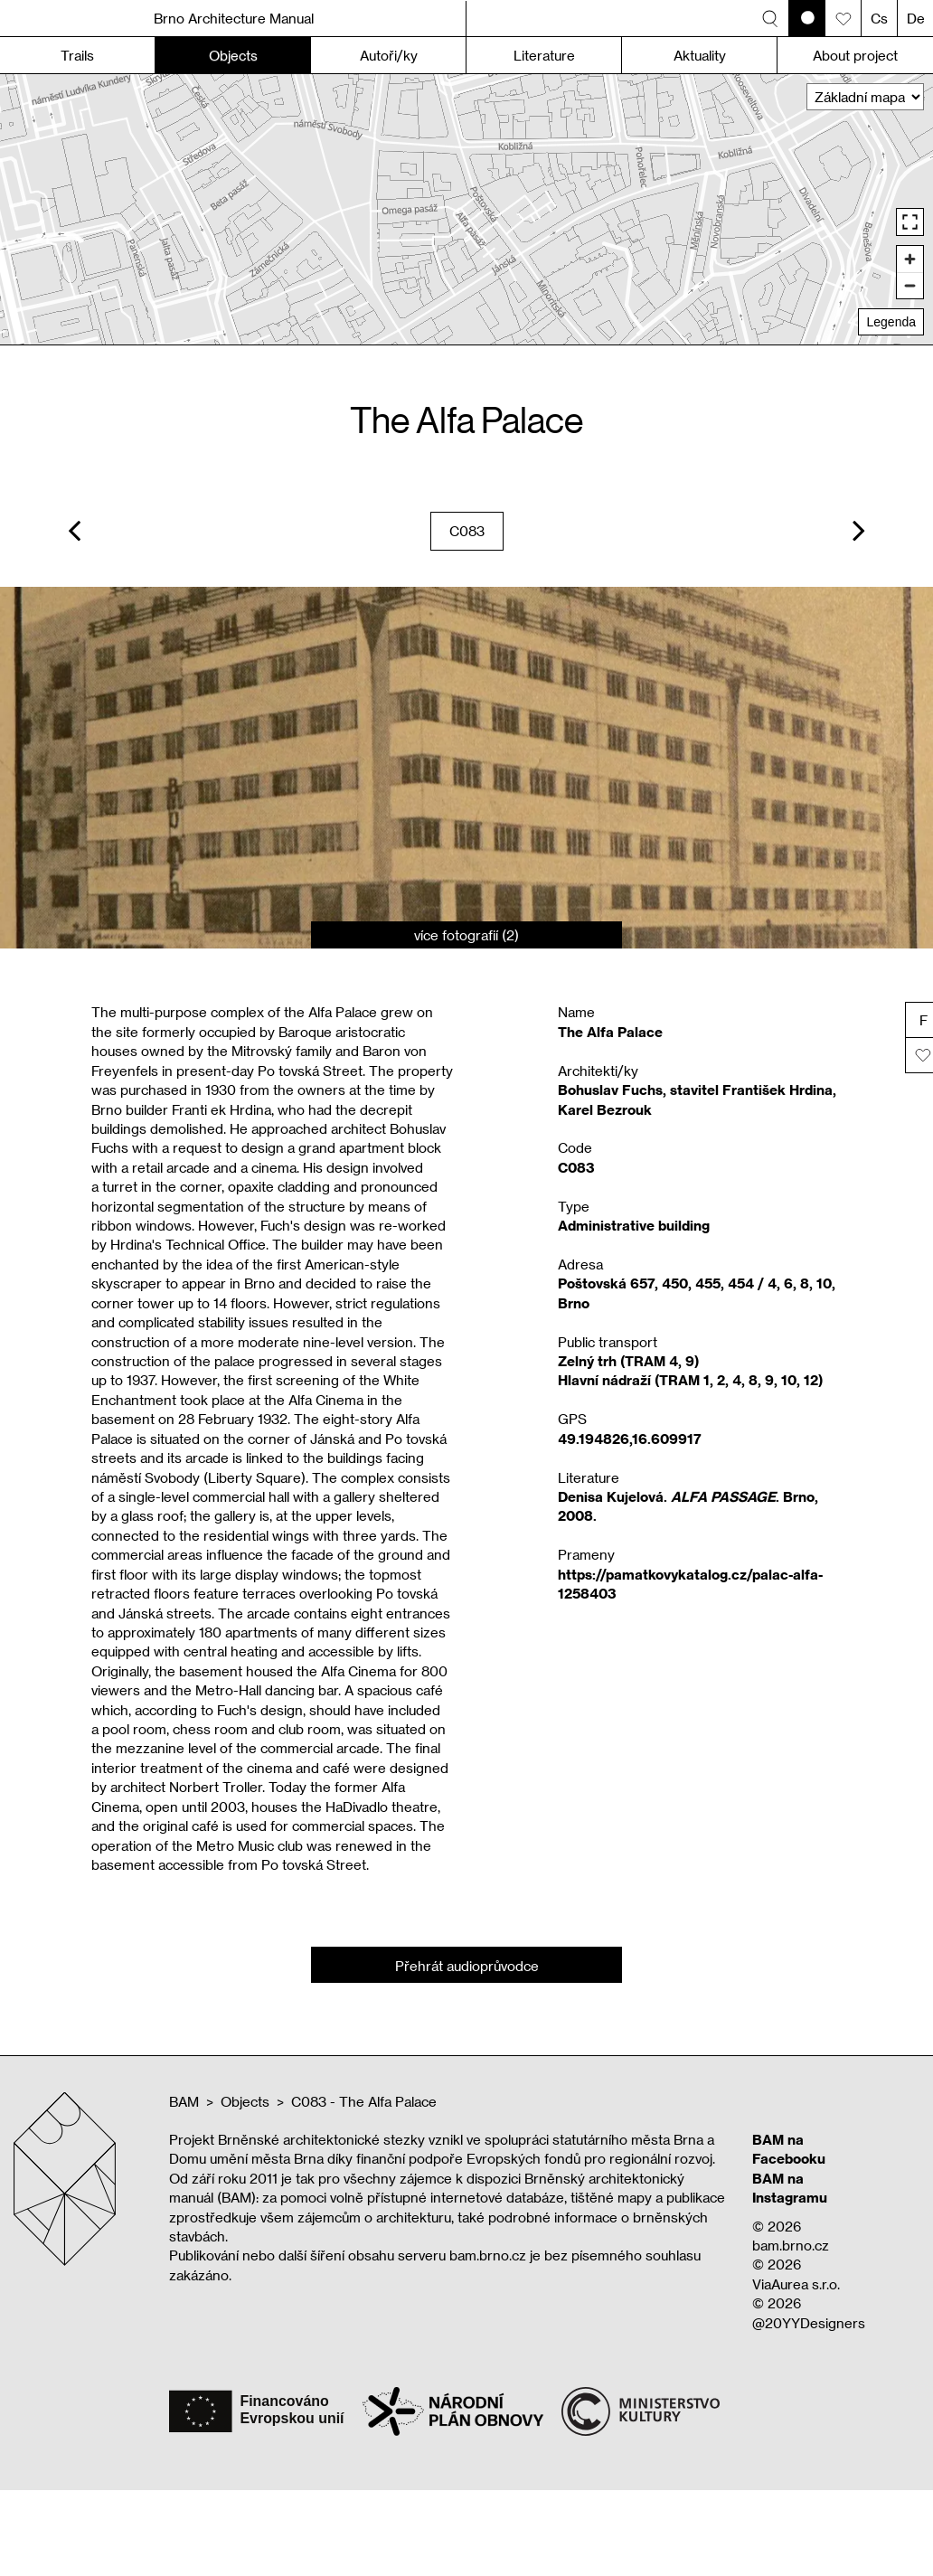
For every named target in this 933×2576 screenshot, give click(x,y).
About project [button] (855, 55)
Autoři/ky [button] (389, 55)
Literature (544, 55)
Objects (245, 2101)
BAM (184, 2101)
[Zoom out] (910, 285)
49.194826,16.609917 (630, 1438)
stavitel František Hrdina (751, 1089)
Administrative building (634, 1225)
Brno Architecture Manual (234, 18)
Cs (879, 18)
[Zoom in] (910, 259)
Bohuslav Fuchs (610, 1089)
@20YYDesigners (808, 2323)
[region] (466, 209)
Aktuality (700, 55)
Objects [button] (233, 55)
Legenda (891, 322)
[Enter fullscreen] (910, 222)
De (916, 18)
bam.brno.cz (790, 2245)
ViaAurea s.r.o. (796, 2284)
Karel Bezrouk (605, 1109)
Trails (77, 55)
